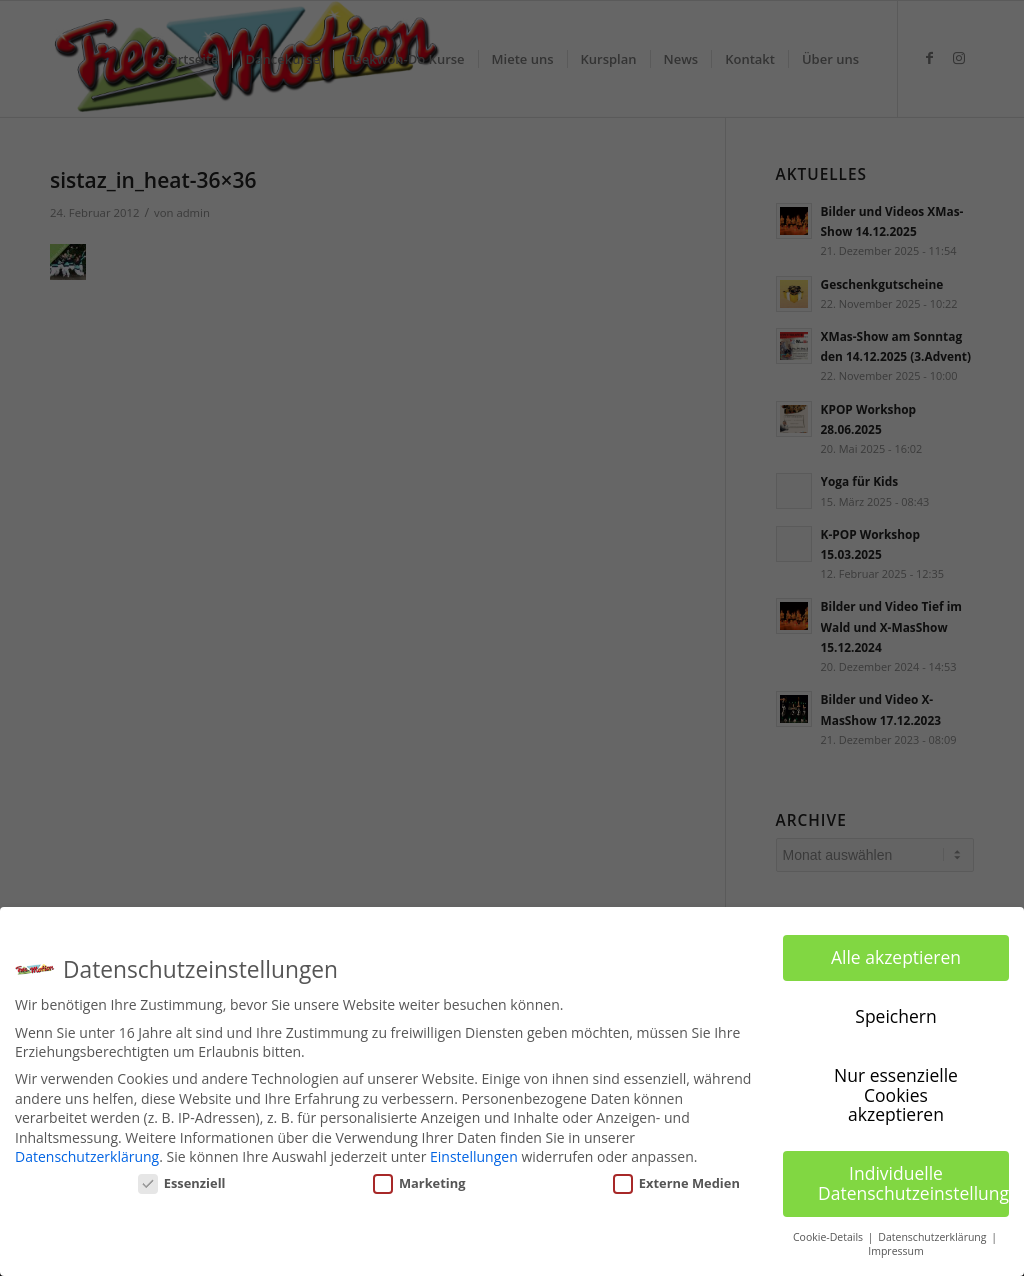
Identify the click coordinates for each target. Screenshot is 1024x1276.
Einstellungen (474, 1156)
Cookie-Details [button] (829, 1236)
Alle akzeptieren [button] (896, 957)
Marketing (419, 1183)
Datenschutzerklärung (87, 1156)
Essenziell (182, 1183)
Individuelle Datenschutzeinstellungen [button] (913, 1183)
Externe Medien (676, 1183)
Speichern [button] (895, 1016)
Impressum (895, 1251)
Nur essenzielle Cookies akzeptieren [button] (896, 1094)
